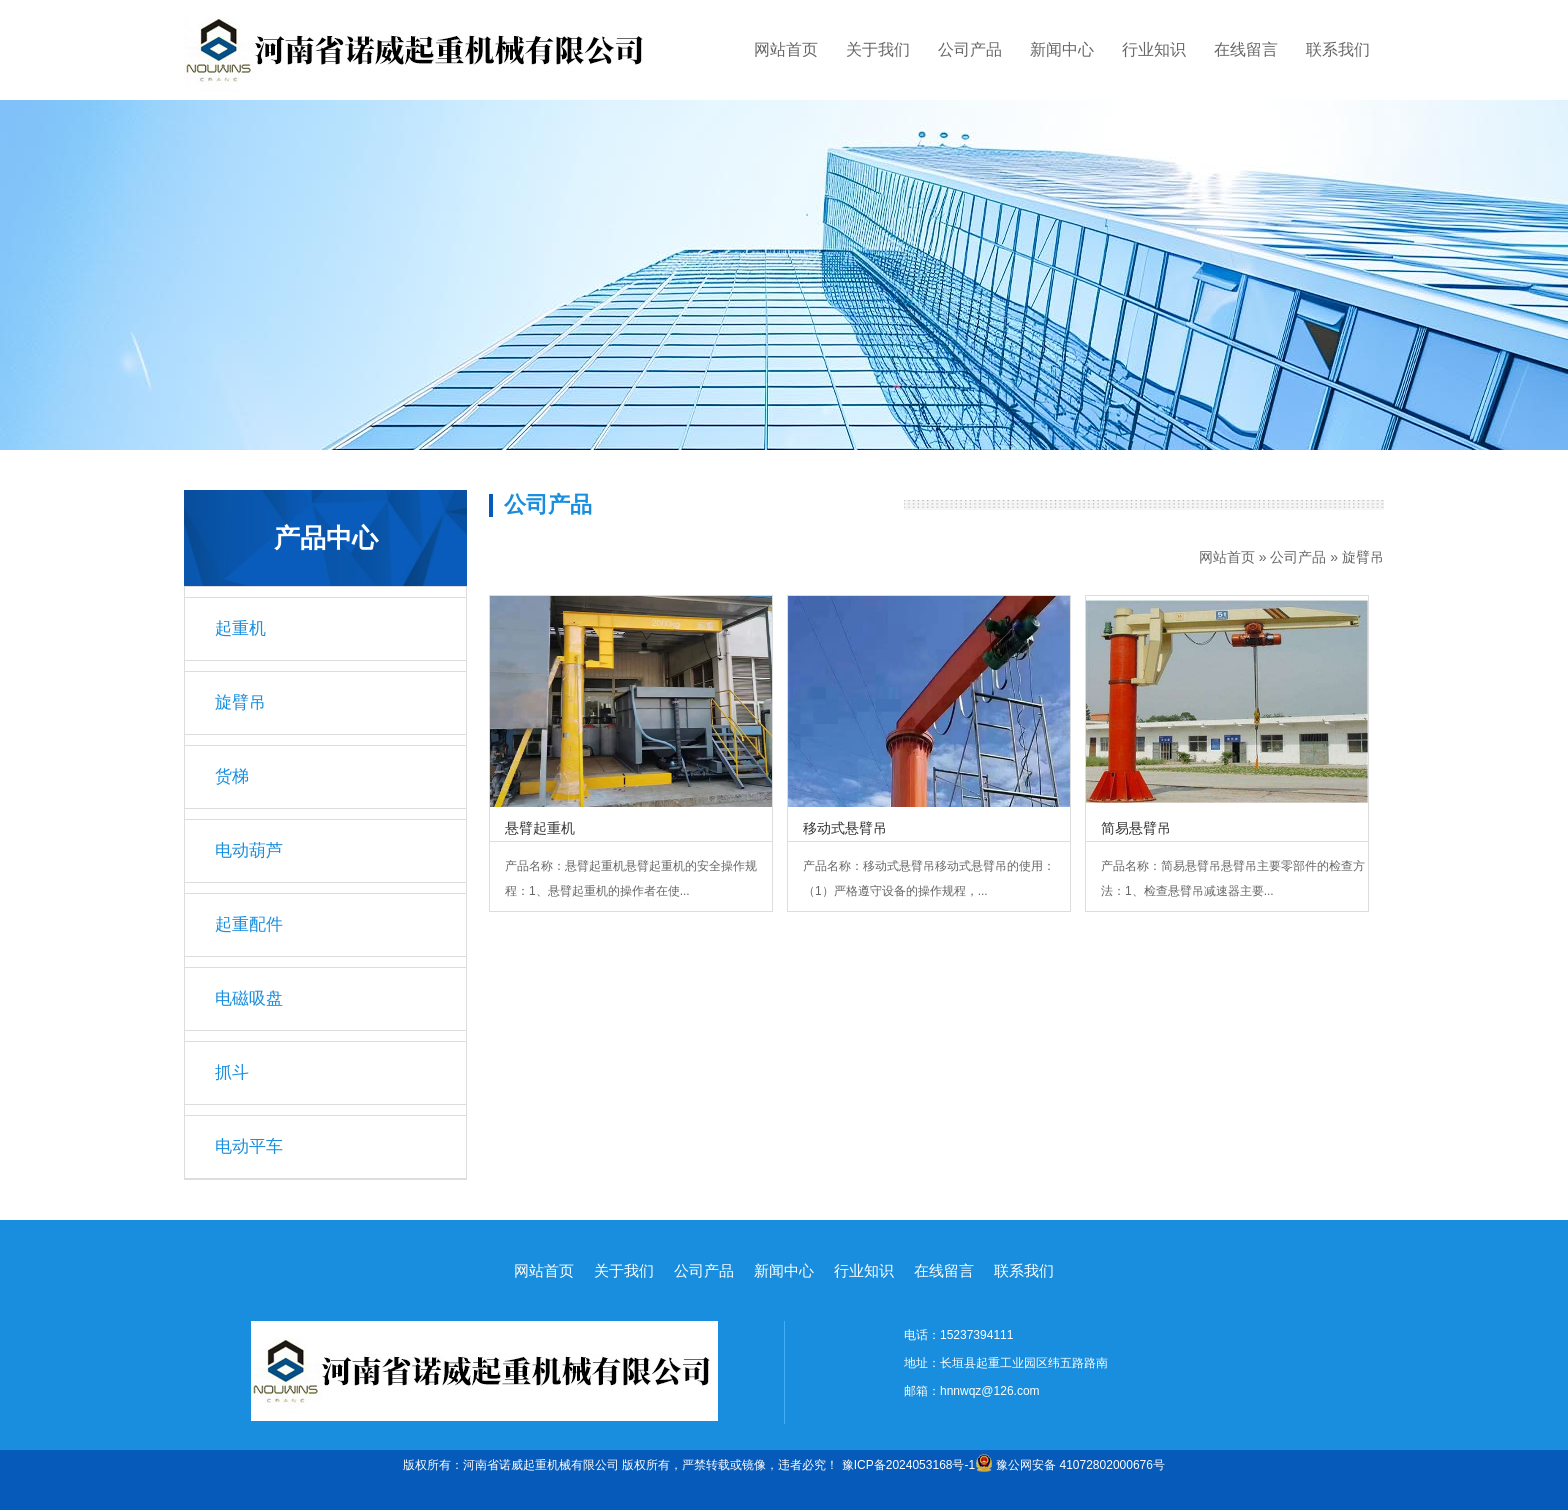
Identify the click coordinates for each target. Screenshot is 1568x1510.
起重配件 (249, 924)
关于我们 (878, 49)
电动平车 (249, 1146)
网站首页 (786, 49)
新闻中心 (1062, 49)
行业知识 (1154, 49)
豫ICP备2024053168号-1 (908, 1465)
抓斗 (232, 1072)
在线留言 (1246, 49)
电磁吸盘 (249, 998)
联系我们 (1338, 49)
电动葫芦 (249, 850)
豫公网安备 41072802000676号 (1070, 1465)
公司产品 (970, 49)
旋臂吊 (1363, 557)
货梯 (232, 776)
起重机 (240, 628)
